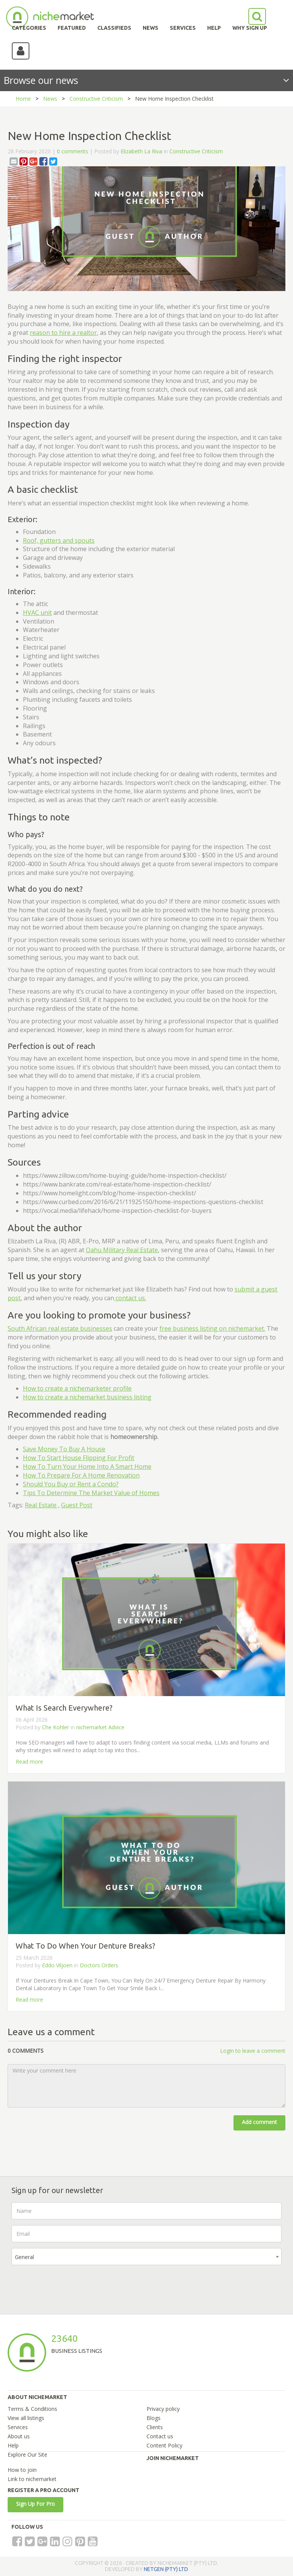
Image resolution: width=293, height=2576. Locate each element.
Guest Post (76, 1505)
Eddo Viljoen (57, 1965)
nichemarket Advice (100, 1727)
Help (13, 2445)
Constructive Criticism (96, 98)
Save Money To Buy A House (64, 1449)
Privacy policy (163, 2408)
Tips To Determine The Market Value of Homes (91, 1493)
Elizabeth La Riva (141, 151)
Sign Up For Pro (35, 2503)
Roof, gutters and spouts (59, 540)
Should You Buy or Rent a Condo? (71, 1484)
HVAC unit (37, 612)
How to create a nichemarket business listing (87, 1397)
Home (23, 98)
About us (19, 2436)
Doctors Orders (99, 1965)
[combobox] (146, 2256)
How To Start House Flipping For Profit (78, 1458)
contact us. (130, 1298)
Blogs (153, 2418)
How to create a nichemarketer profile (77, 1388)
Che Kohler (55, 1727)
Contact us (159, 2436)
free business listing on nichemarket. (212, 1328)
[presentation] (69, 2286)
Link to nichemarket (32, 2479)
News (50, 98)
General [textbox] (24, 2257)
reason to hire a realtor (63, 332)
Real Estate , (42, 1505)
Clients (154, 2427)
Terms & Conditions (32, 2408)
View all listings (26, 2418)
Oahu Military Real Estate (122, 1250)
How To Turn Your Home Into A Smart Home (87, 1466)
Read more (29, 1761)
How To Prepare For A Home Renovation (81, 1475)
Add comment (259, 2122)
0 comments (72, 151)
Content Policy (164, 2445)
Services (18, 2427)
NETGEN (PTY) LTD (166, 2569)
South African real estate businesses (60, 1328)
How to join (22, 2469)
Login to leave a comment (252, 2050)
